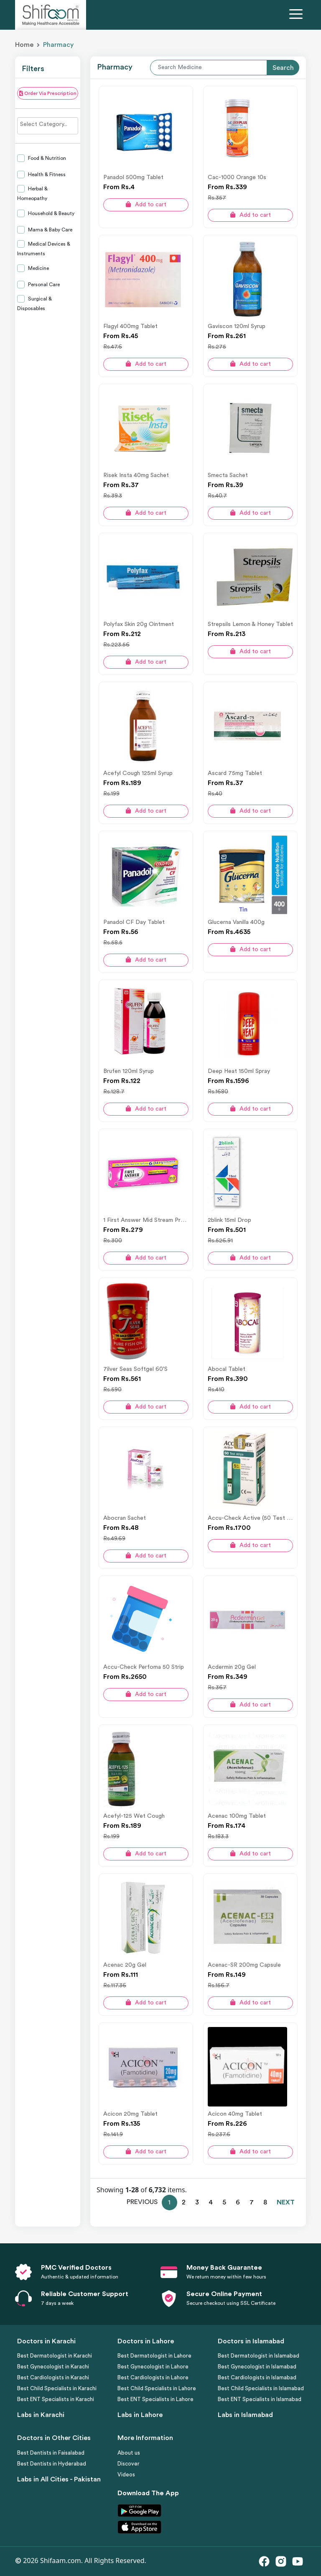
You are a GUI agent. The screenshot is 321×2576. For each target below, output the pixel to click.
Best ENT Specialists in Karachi (55, 2399)
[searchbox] (48, 124)
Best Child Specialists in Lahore (156, 2388)
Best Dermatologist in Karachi (54, 2355)
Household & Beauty (50, 213)
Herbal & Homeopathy (32, 193)
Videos (126, 2474)
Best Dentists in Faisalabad (50, 2452)
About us (128, 2452)
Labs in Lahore (140, 2415)
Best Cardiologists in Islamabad (257, 2377)
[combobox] (47, 125)
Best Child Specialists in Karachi (57, 2388)
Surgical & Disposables (34, 303)
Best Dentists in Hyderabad (51, 2463)
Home (24, 44)
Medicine (38, 268)
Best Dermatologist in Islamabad (258, 2355)
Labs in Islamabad (245, 2415)
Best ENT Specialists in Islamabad (259, 2399)
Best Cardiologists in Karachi (53, 2377)
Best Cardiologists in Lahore (153, 2377)
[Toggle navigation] (297, 15)
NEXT (286, 2202)
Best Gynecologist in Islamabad (257, 2366)
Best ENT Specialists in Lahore (155, 2399)
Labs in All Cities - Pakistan (59, 2479)
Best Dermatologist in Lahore (154, 2355)
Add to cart (146, 204)
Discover (128, 2463)
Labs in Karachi (40, 2415)
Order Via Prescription (47, 93)
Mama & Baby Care (49, 229)
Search (283, 67)
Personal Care (43, 284)
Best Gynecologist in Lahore (153, 2366)
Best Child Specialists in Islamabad (261, 2388)
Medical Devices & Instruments (43, 248)
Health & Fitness (46, 174)
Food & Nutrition (46, 158)
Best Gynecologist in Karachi (53, 2366)
